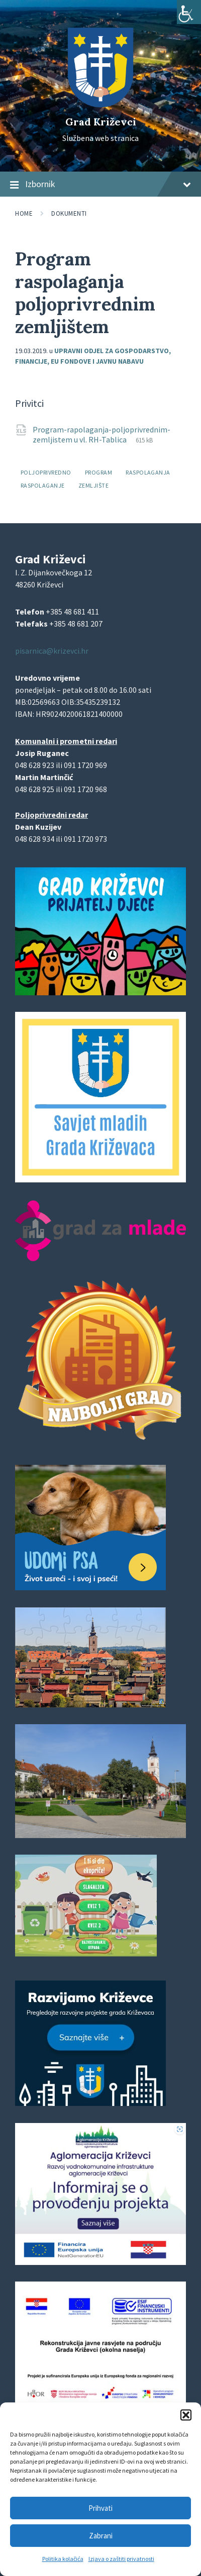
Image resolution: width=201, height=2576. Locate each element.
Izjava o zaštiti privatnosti (121, 2558)
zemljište (93, 485)
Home (24, 213)
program (98, 472)
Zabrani (101, 2535)
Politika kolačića (62, 2558)
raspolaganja (148, 472)
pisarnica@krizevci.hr (51, 651)
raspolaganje (43, 485)
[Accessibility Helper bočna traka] (189, 12)
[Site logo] (100, 104)
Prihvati (100, 2508)
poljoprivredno (46, 472)
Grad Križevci (100, 121)
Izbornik (100, 184)
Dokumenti (69, 213)
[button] (186, 2415)
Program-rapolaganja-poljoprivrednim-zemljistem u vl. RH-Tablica (101, 434)
